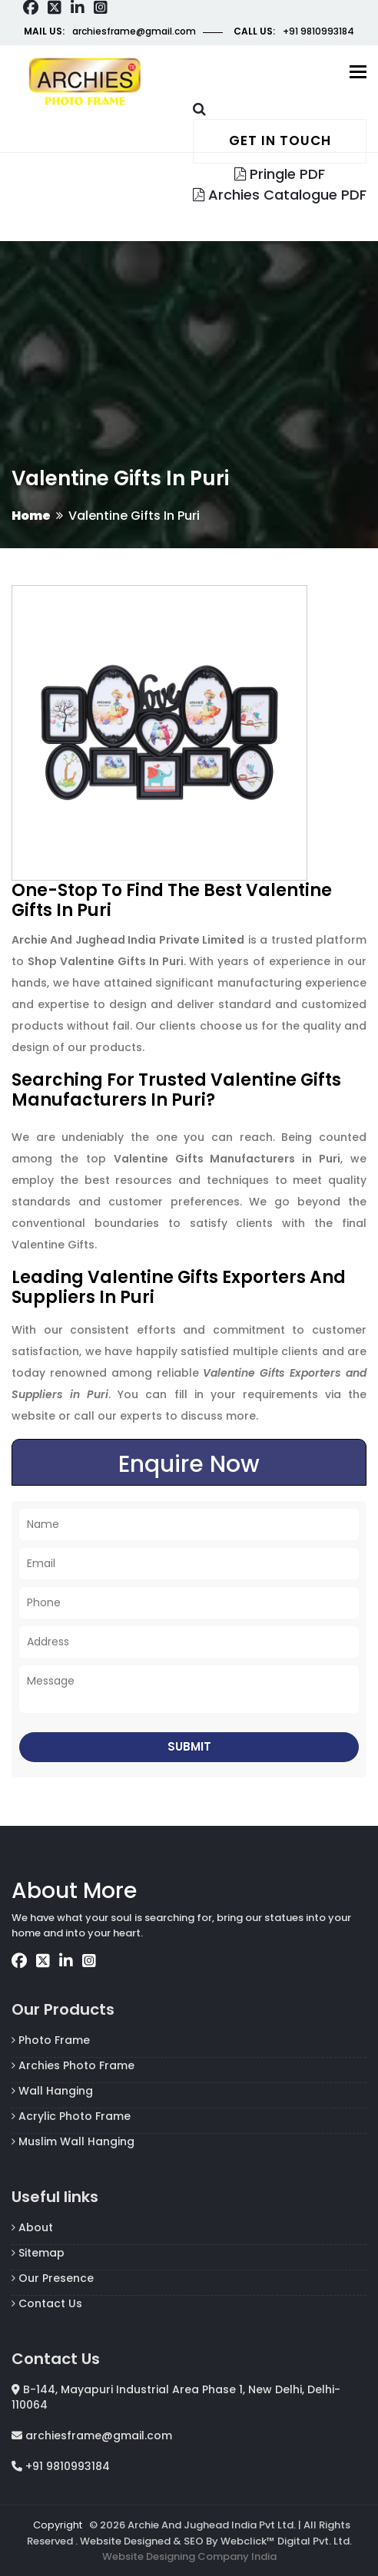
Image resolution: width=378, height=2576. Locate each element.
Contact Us (47, 2303)
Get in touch (280, 140)
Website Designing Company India (189, 2556)
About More (74, 1891)
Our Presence (53, 2278)
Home (31, 515)
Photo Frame (51, 2040)
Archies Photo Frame (73, 2065)
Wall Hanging (52, 2090)
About (32, 2227)
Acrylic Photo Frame (71, 2116)
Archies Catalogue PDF (279, 194)
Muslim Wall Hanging (73, 2141)
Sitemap (38, 2252)
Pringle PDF (279, 174)
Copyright (57, 2525)
